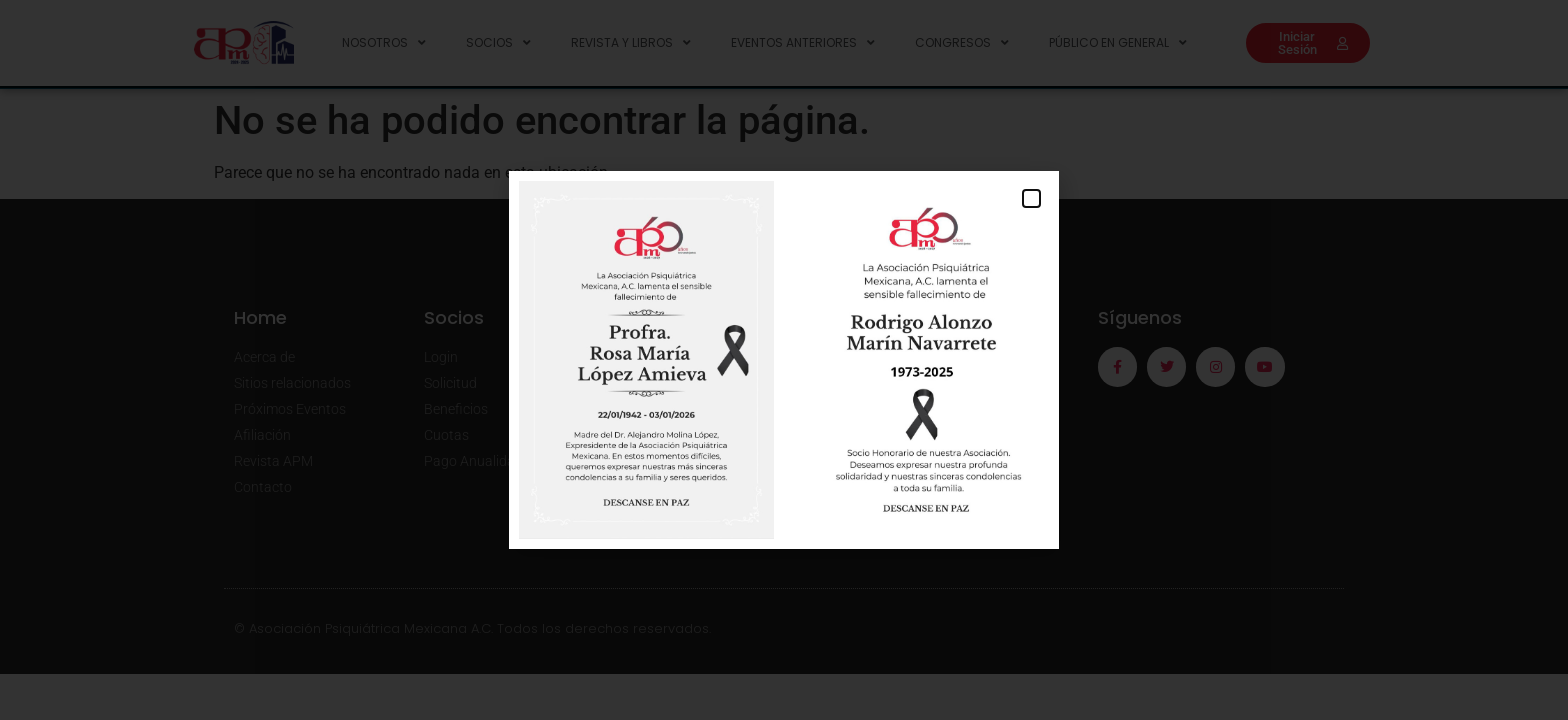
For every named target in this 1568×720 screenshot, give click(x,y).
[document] (784, 360)
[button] (1031, 198)
